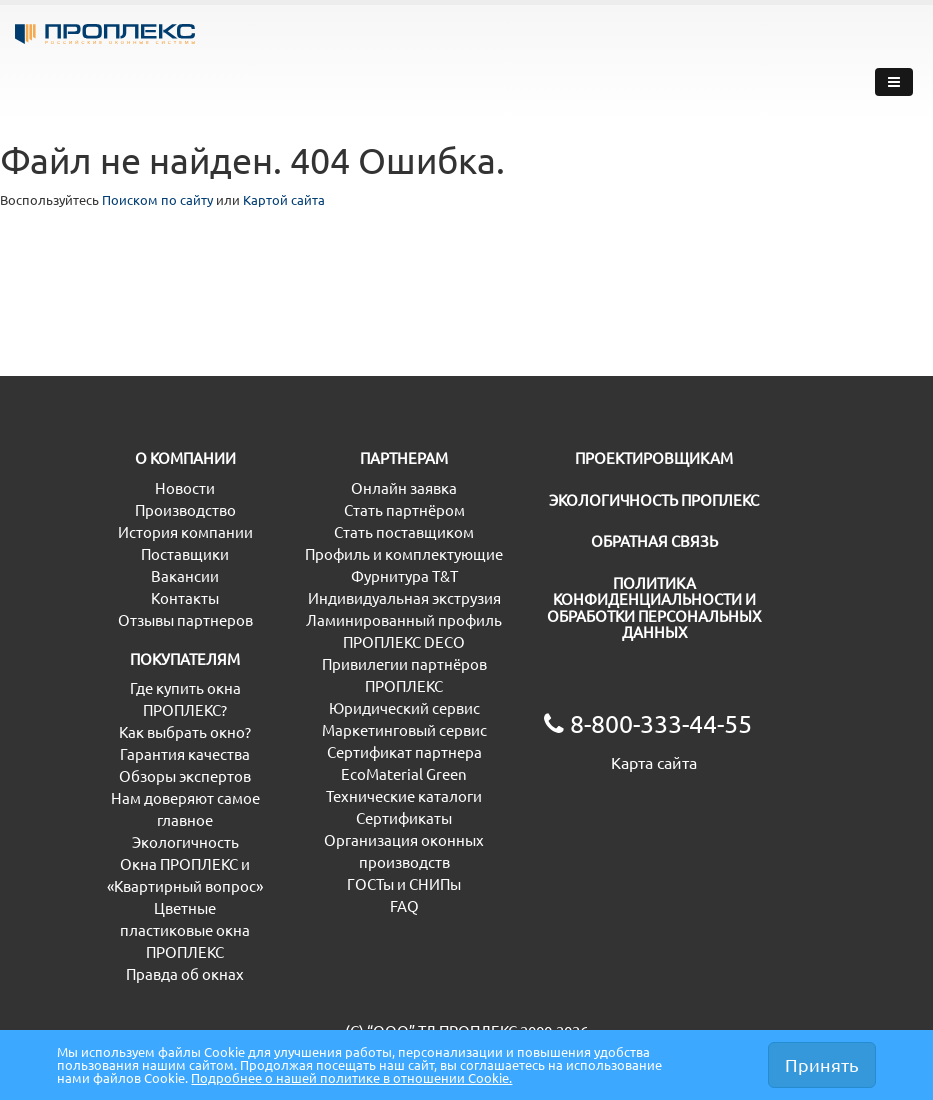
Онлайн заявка (347, 531)
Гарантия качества (172, 797)
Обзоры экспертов (173, 819)
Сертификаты (342, 861)
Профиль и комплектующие (393, 597)
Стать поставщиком (364, 575)
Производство (157, 553)
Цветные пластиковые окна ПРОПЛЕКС (172, 973)
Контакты (141, 641)
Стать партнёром (354, 553)
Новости (137, 531)
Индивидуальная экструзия (390, 641)
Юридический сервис (369, 751)
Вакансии (141, 619)
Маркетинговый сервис (376, 773)
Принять (822, 1056)
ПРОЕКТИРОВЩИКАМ (623, 501)
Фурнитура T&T (347, 619)
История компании (174, 575)
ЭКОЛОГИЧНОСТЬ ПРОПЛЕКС (649, 543)
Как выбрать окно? (173, 775)
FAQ (308, 949)
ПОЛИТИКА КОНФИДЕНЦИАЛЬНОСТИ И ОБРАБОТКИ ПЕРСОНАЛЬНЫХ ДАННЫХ (651, 651)
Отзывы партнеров (174, 663)
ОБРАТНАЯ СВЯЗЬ (607, 584)
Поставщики (151, 597)
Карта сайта (587, 806)
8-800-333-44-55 (752, 62)
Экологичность (160, 885)
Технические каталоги (372, 839)
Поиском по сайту (189, 202)
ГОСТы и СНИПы (351, 927)
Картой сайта (342, 202)
